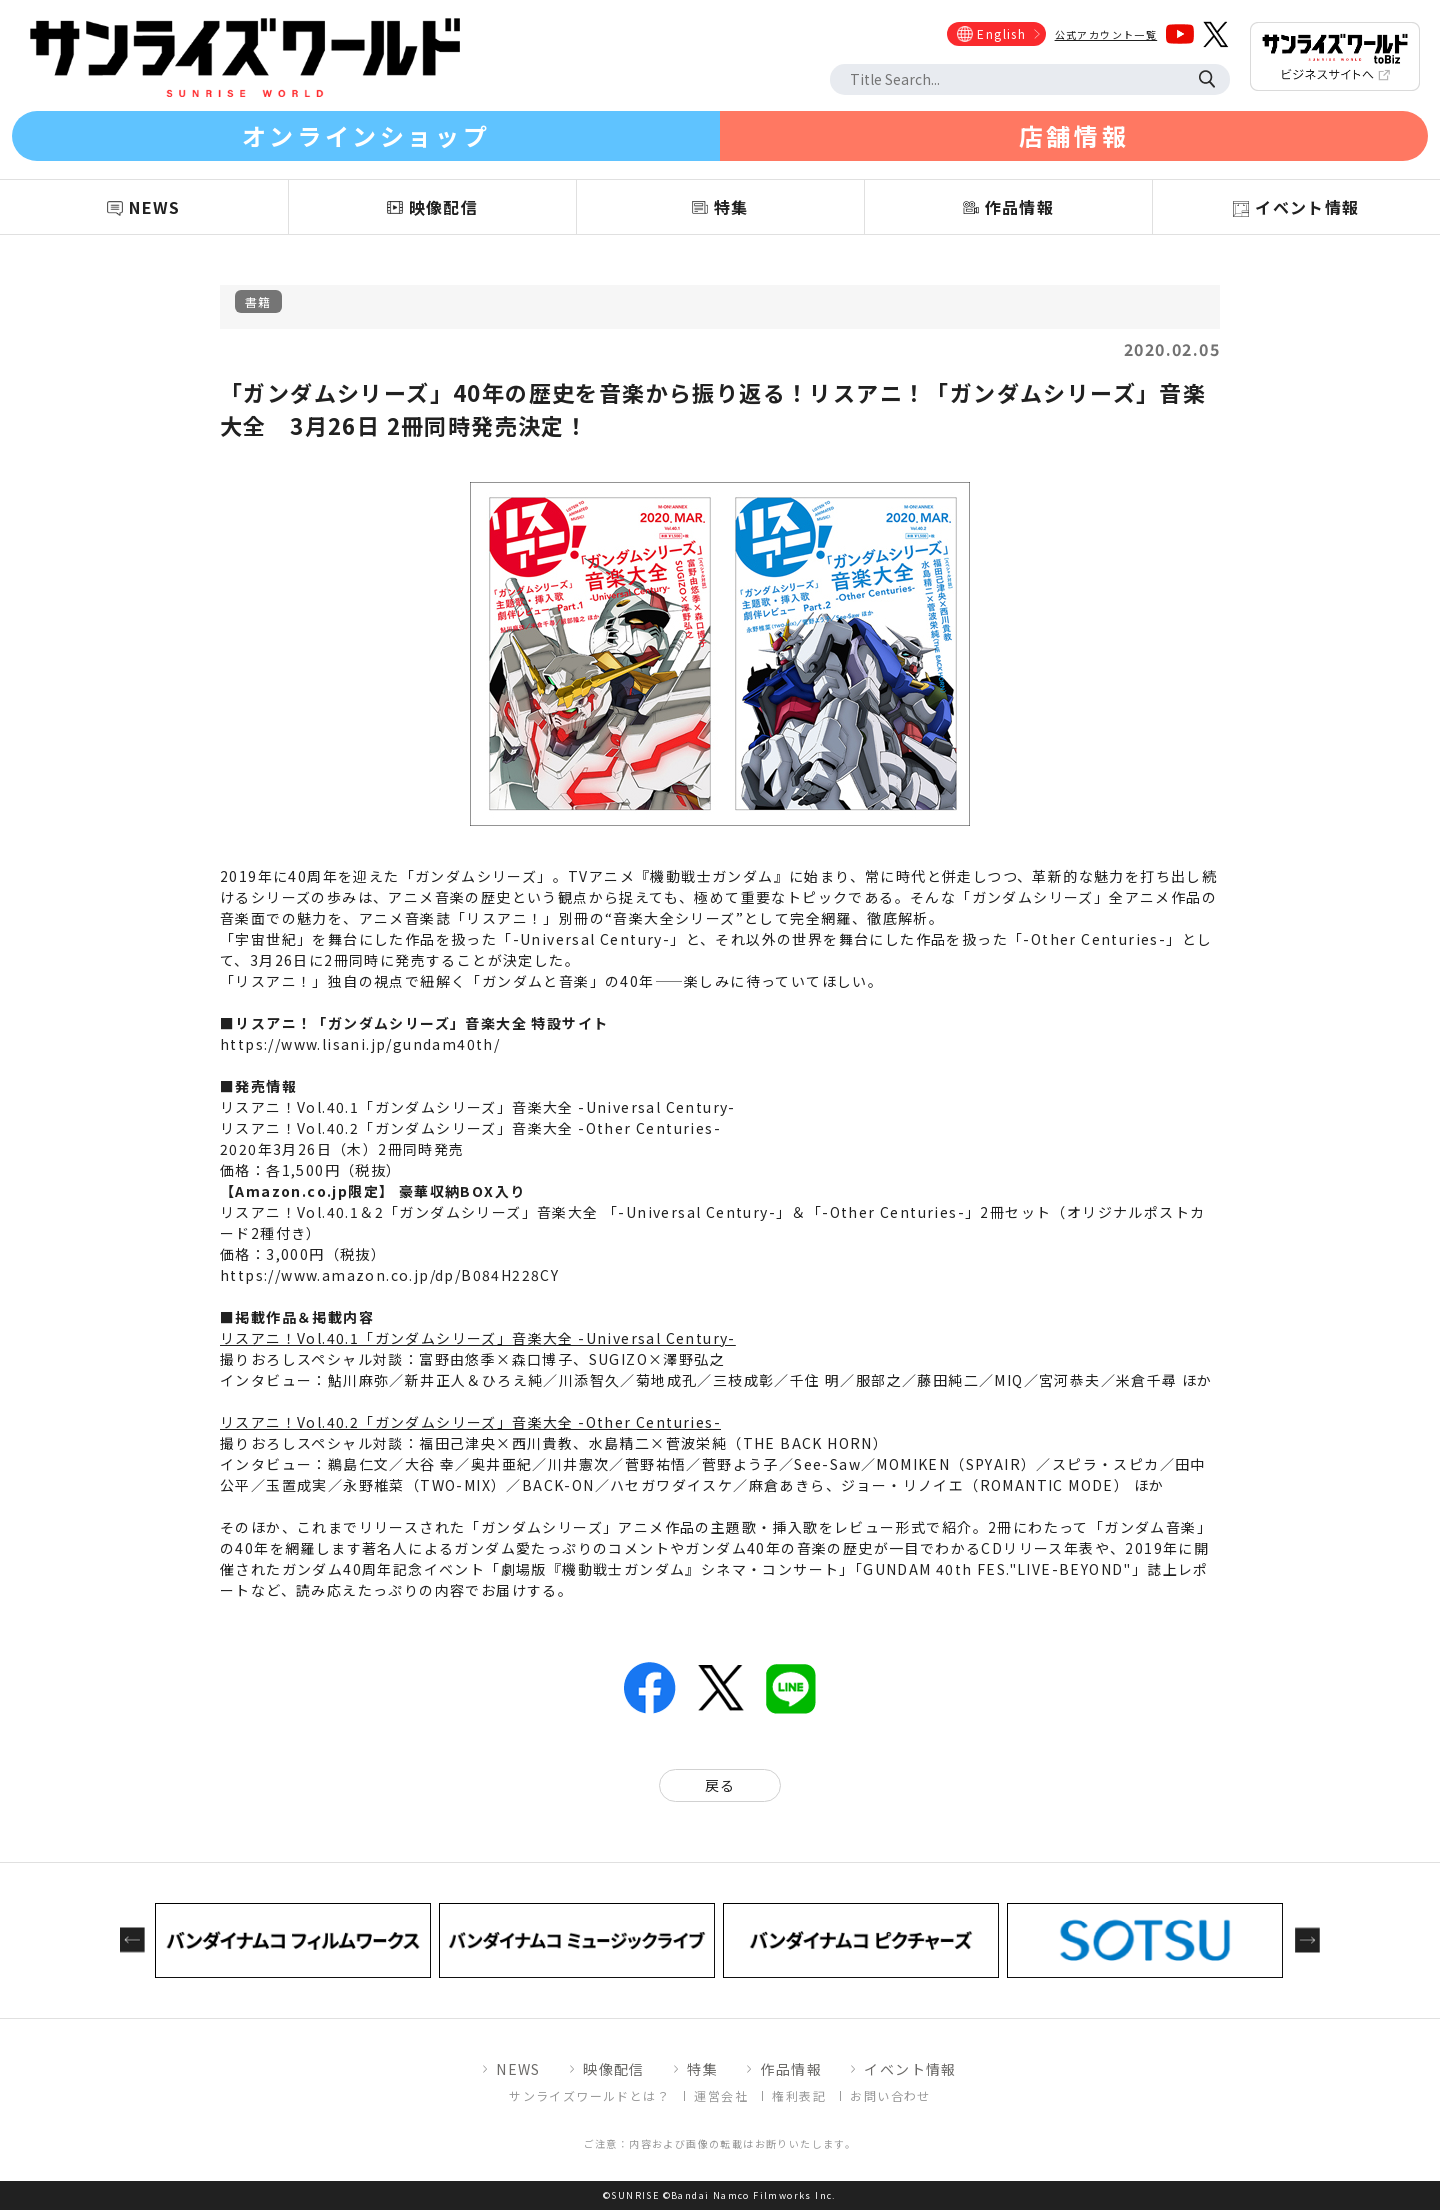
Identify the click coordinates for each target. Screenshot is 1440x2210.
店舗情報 (1074, 135)
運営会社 (721, 2095)
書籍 (258, 301)
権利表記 (799, 2095)
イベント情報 (910, 2069)
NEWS (518, 2069)
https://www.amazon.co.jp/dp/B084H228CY (389, 1275)
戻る (720, 1785)
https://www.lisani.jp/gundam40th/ (360, 1044)
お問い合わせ (890, 2095)
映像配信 (614, 2069)
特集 (702, 2069)
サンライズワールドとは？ (589, 2095)
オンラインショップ (366, 135)
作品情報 (791, 2069)
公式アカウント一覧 (1106, 34)
